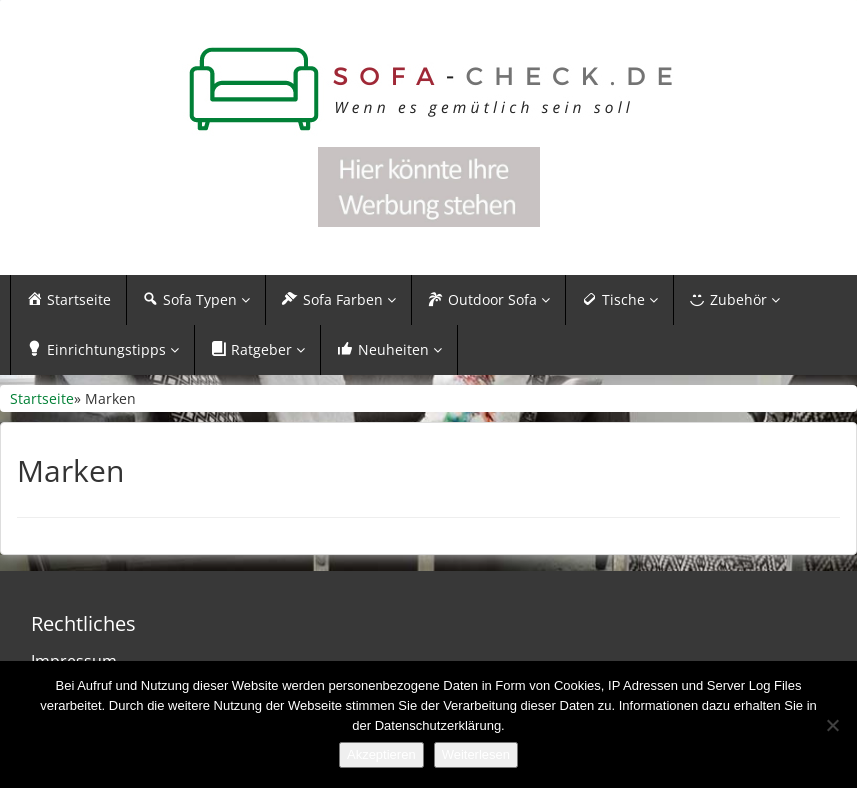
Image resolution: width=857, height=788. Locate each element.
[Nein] (832, 725)
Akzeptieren (381, 754)
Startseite (42, 398)
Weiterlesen (476, 754)
